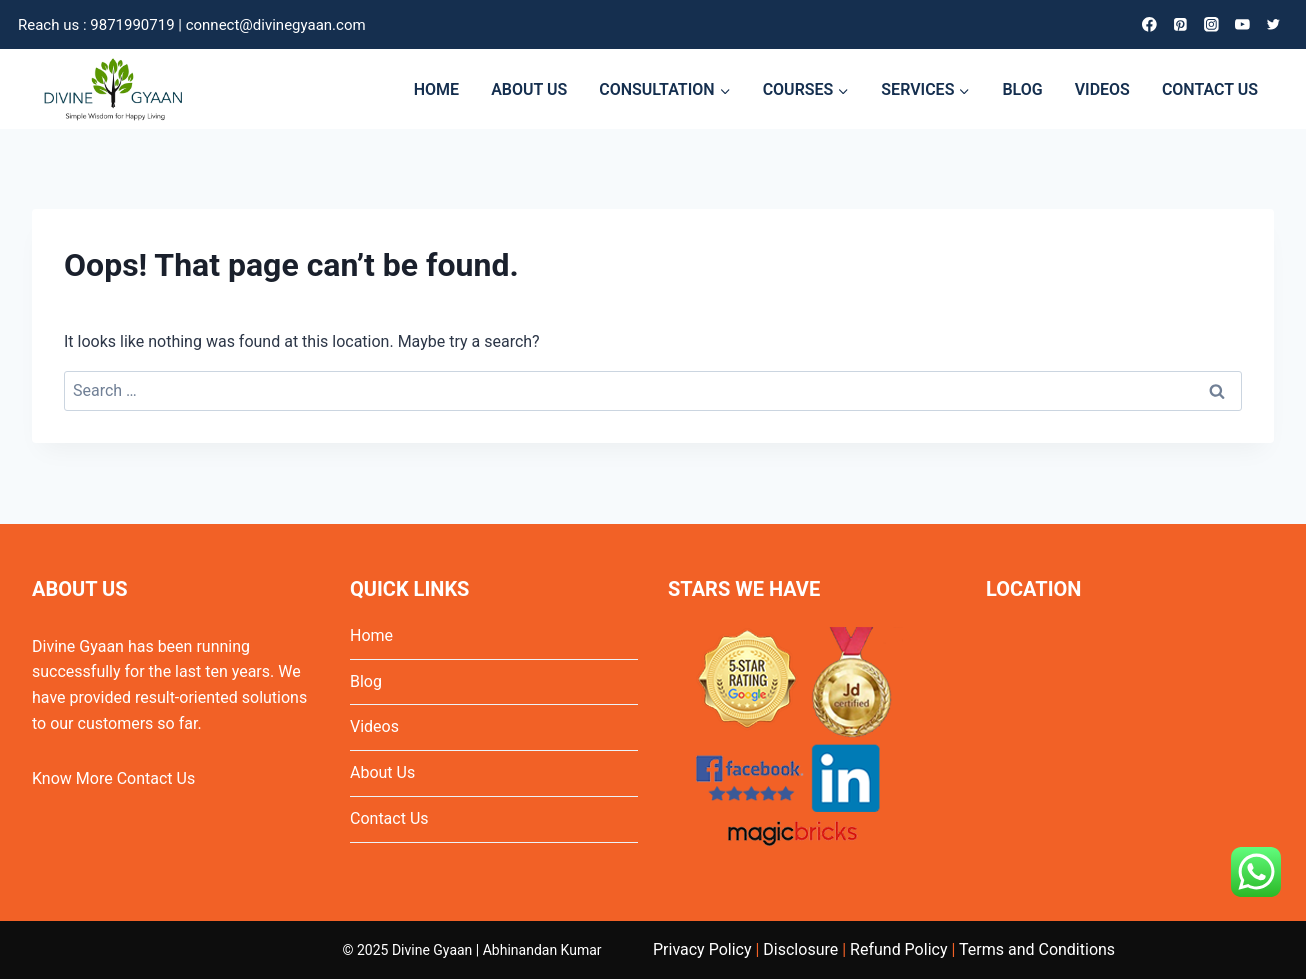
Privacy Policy (702, 949)
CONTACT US (1210, 89)
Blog (366, 681)
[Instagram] (1211, 24)
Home (371, 635)
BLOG (1022, 89)
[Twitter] (1273, 24)
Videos (374, 726)
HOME (436, 89)
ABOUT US (529, 89)
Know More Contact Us (113, 778)
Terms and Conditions (1037, 949)
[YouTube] (1242, 24)
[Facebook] (1149, 24)
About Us (382, 772)
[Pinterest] (1180, 24)
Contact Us (389, 818)
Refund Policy (898, 949)
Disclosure (800, 949)
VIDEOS (1102, 89)
